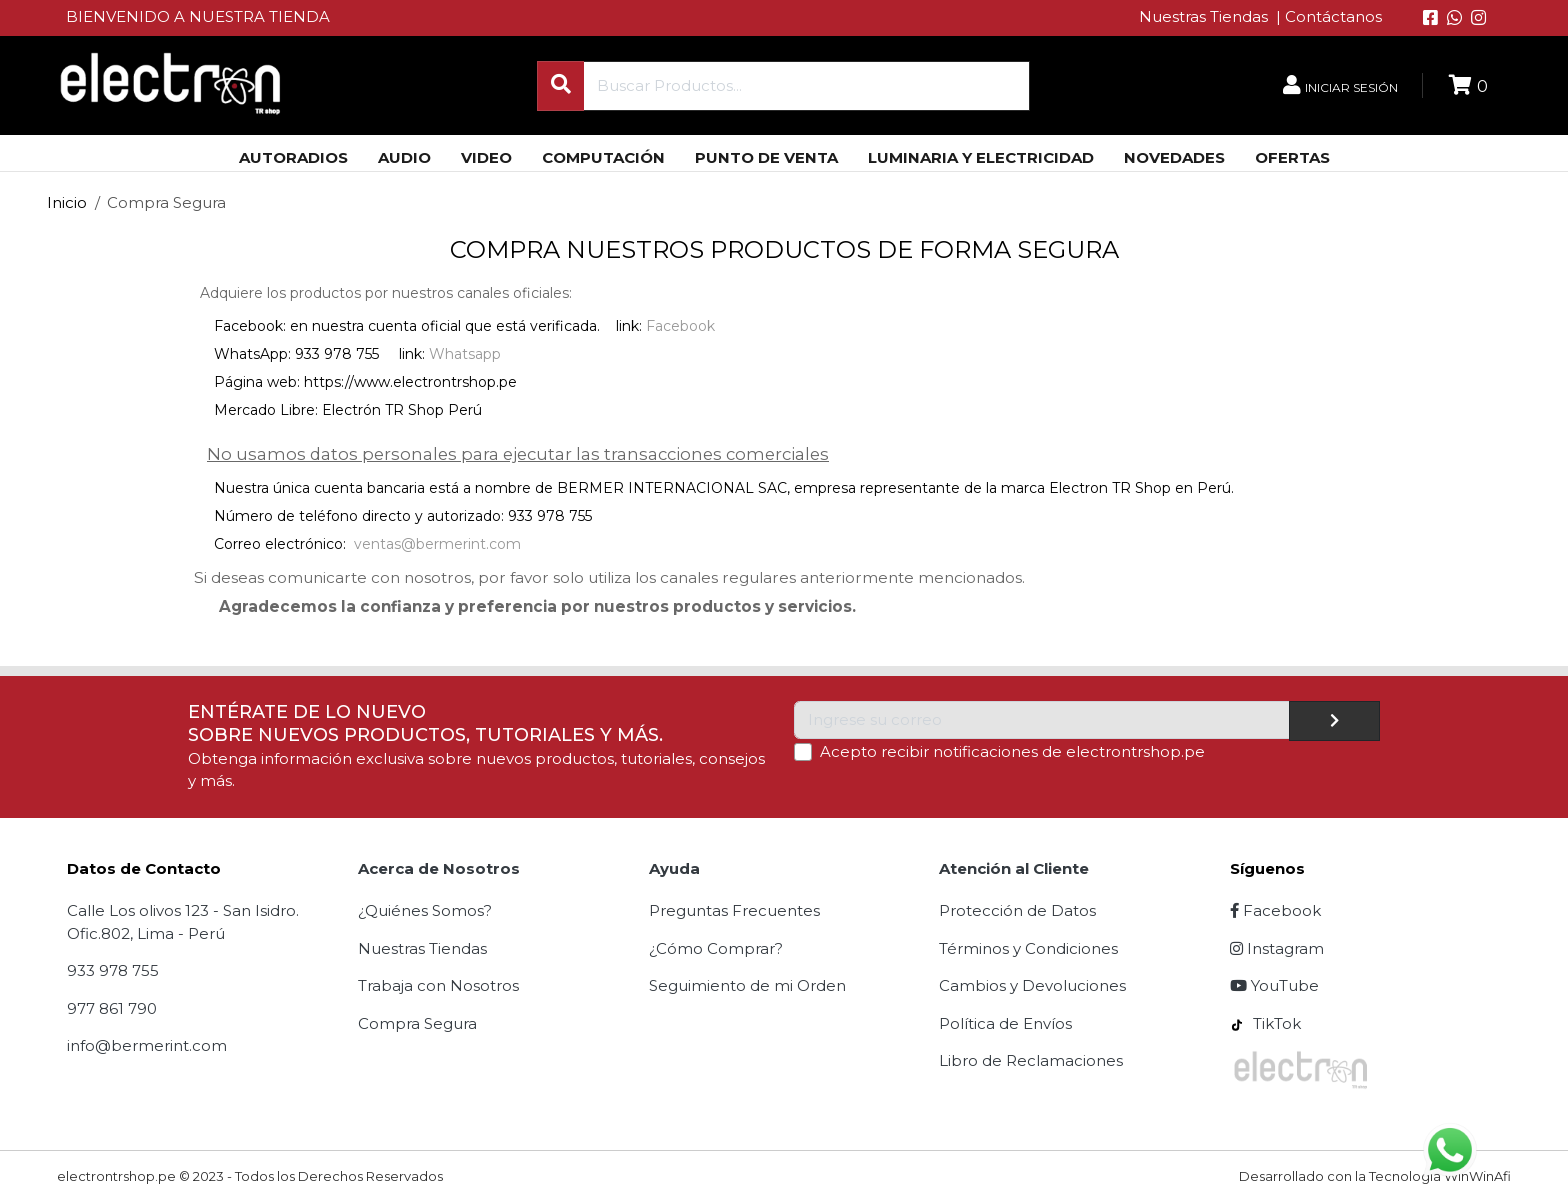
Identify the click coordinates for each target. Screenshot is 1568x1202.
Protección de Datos (1017, 910)
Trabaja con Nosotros (438, 985)
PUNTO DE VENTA (766, 157)
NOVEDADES (1174, 157)
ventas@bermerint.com (437, 544)
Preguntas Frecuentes (734, 910)
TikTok (1265, 1023)
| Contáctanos (1329, 16)
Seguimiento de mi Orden (747, 985)
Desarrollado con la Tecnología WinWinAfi (1375, 1176)
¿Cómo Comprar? (716, 948)
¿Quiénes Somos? (425, 910)
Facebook (680, 326)
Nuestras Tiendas (1205, 16)
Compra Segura (417, 1023)
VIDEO (486, 157)
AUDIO (404, 157)
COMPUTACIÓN (603, 157)
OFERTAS (1292, 157)
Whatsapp (465, 354)
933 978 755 (113, 970)
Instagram (1277, 948)
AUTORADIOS (293, 157)
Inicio (67, 202)
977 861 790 (112, 1008)
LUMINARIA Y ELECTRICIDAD (981, 157)
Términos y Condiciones (1028, 948)
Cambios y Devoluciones (1032, 985)
